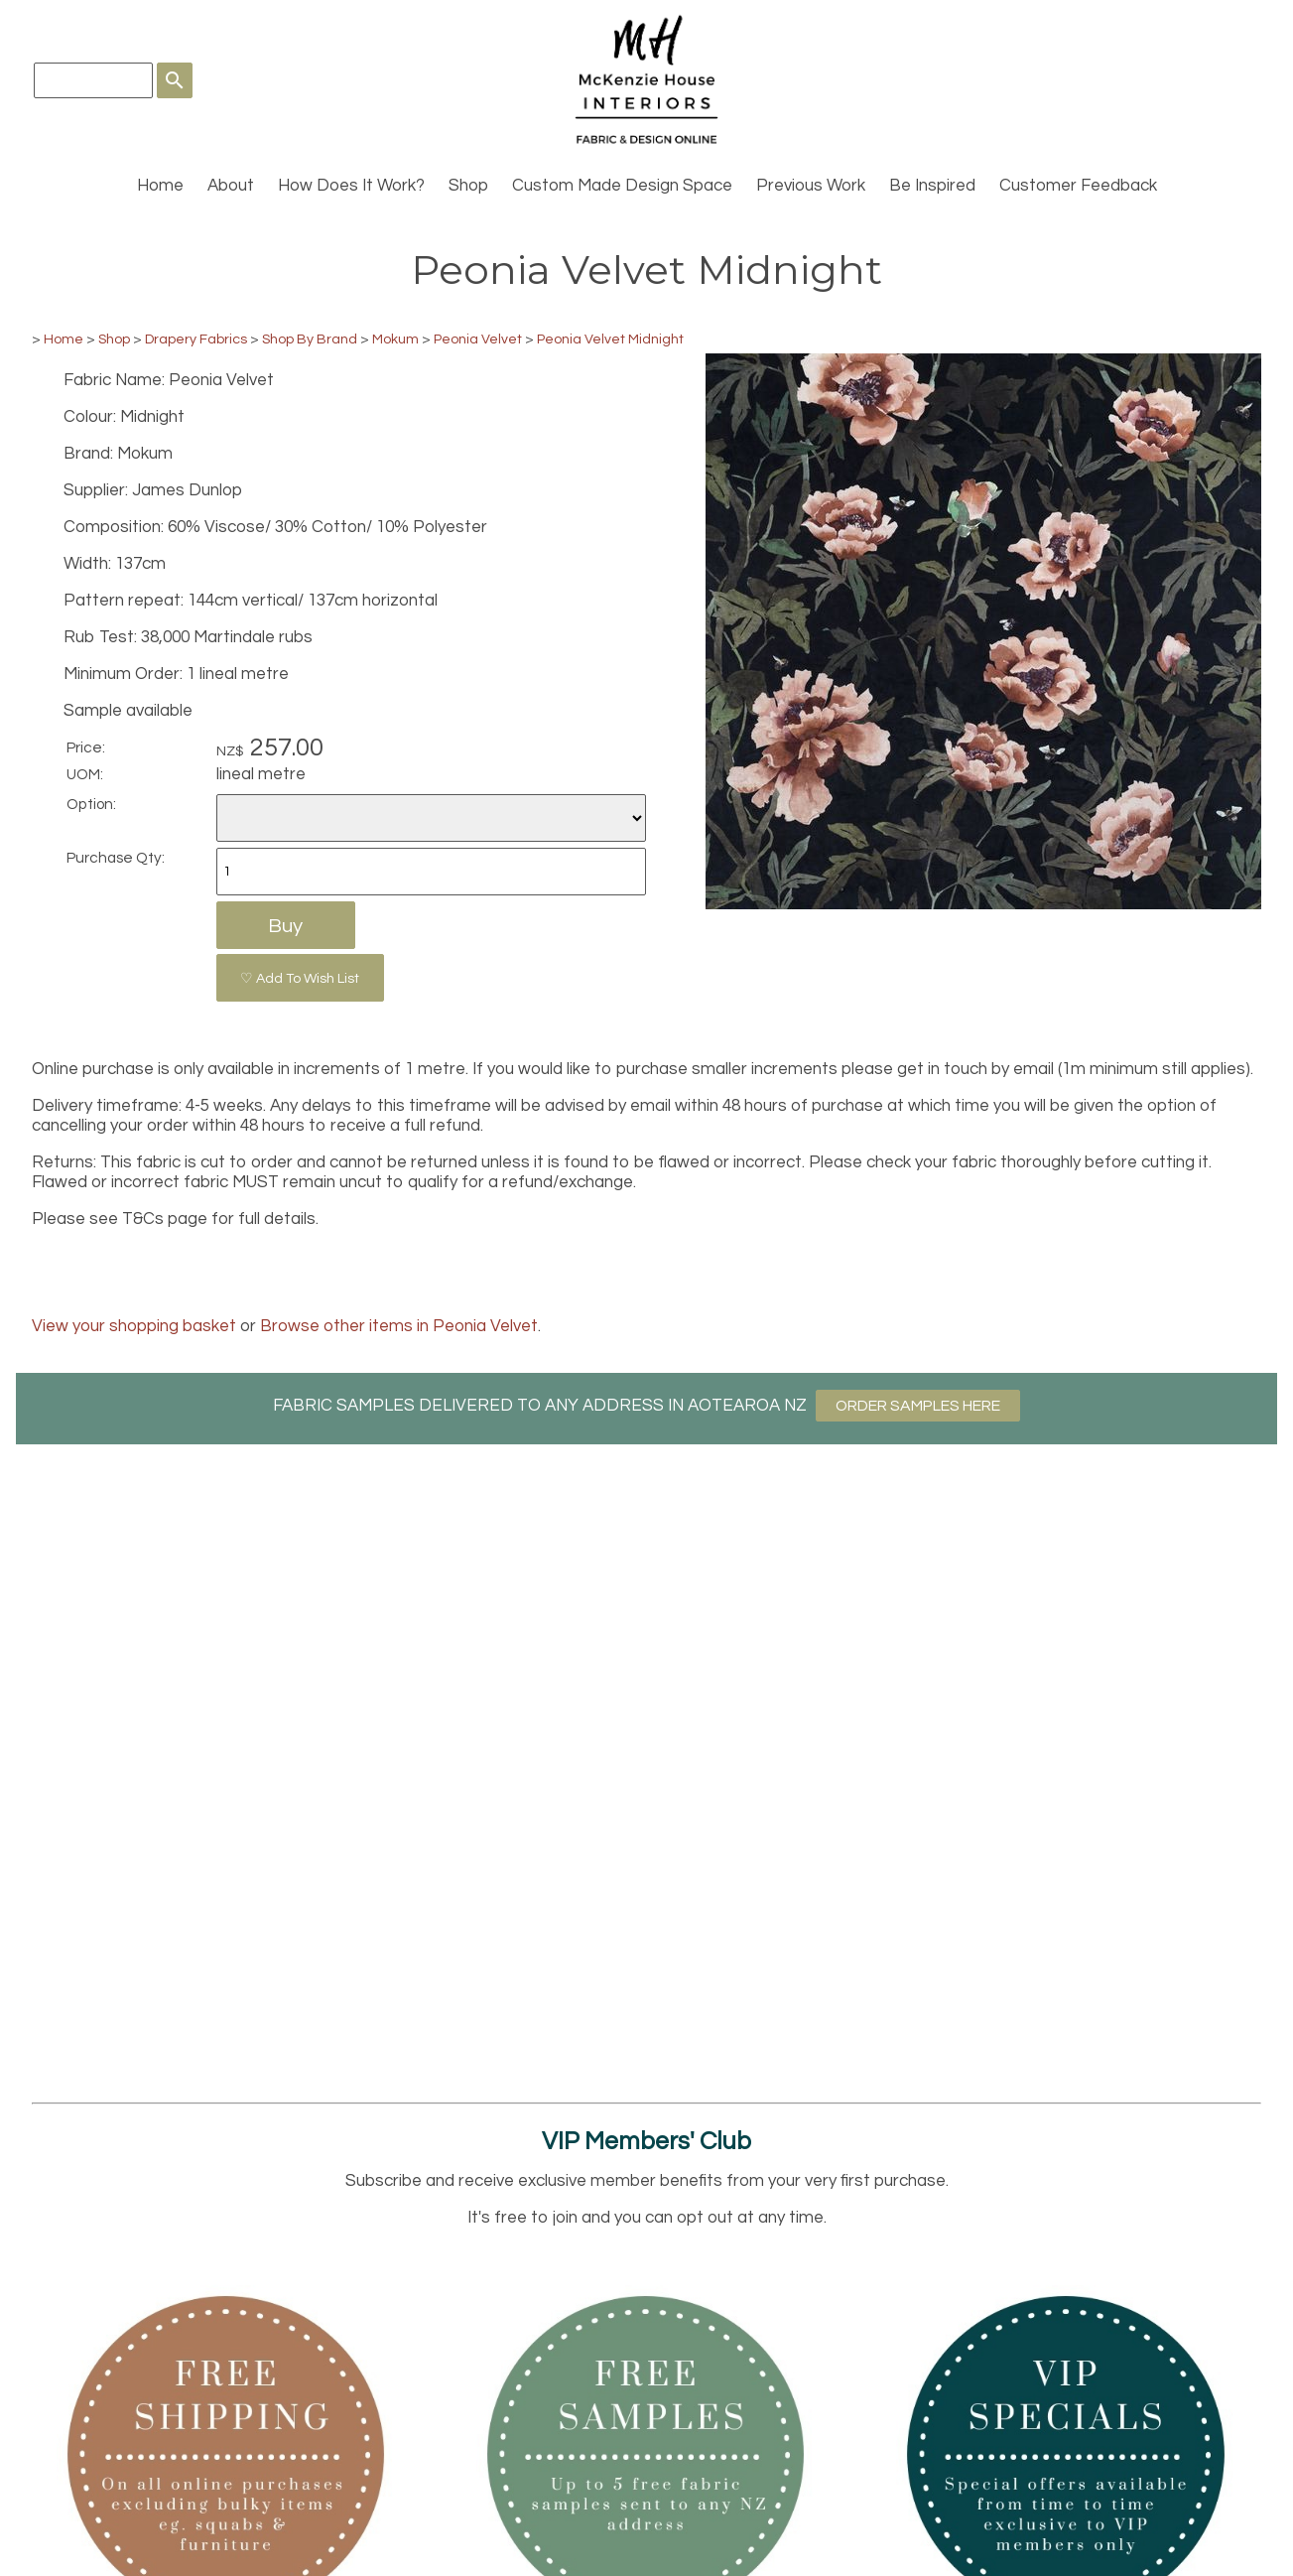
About (230, 186)
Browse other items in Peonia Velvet (399, 1326)
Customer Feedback (1078, 186)
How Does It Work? (351, 186)
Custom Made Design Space (622, 186)
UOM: (84, 774)
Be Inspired (932, 186)
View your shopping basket (134, 1326)
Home (160, 186)
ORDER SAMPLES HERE (918, 1406)
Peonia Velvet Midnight (610, 339)
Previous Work (810, 186)
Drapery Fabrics (196, 339)
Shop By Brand (309, 339)
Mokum (395, 339)
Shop (468, 186)
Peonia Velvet (478, 339)
